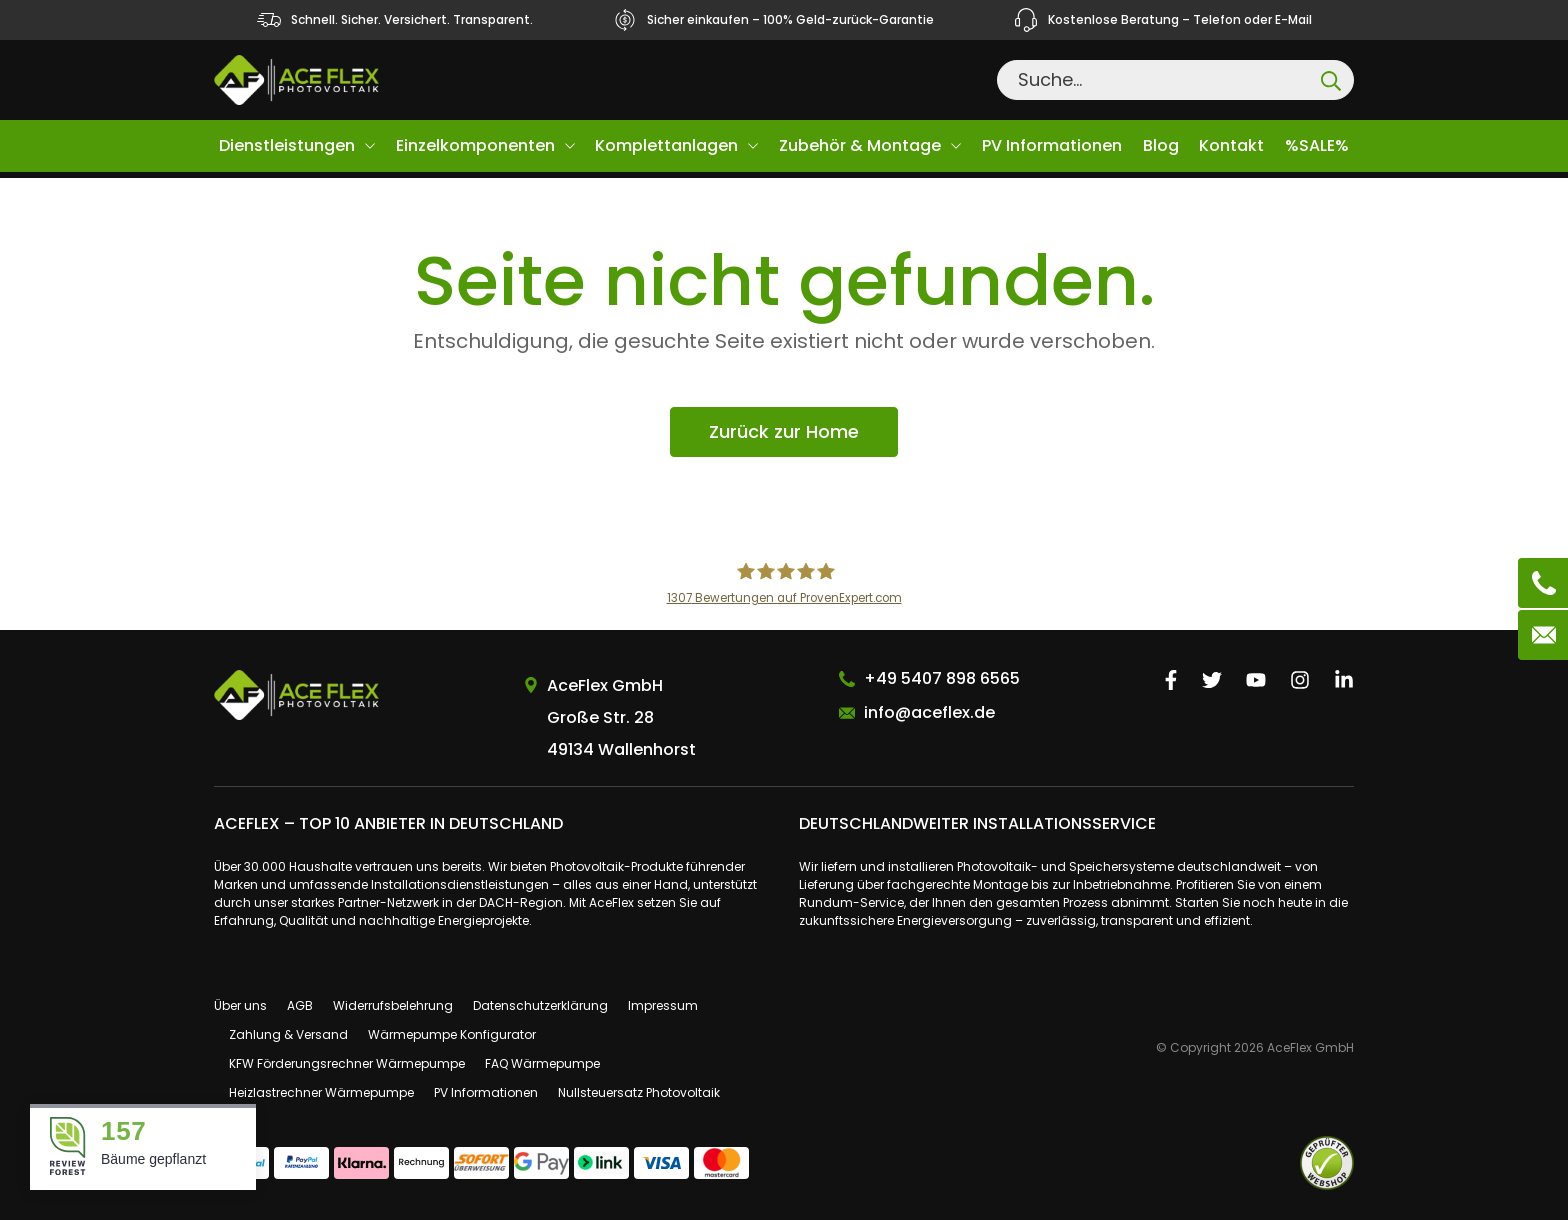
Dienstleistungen (287, 145)
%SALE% (1317, 145)
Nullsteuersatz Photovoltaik (639, 1092)
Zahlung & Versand (288, 1034)
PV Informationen (1052, 145)
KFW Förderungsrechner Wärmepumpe (347, 1063)
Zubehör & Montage (860, 145)
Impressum (663, 1005)
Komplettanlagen (666, 145)
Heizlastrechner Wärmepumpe (321, 1092)
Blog (1161, 145)
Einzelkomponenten (475, 145)
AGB (300, 1005)
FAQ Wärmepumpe (542, 1063)
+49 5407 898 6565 (942, 678)
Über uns (240, 1005)
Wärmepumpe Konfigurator (452, 1034)
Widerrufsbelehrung (393, 1005)
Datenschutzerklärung (540, 1005)
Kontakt (1231, 145)
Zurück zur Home (784, 431)
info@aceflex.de (929, 712)
